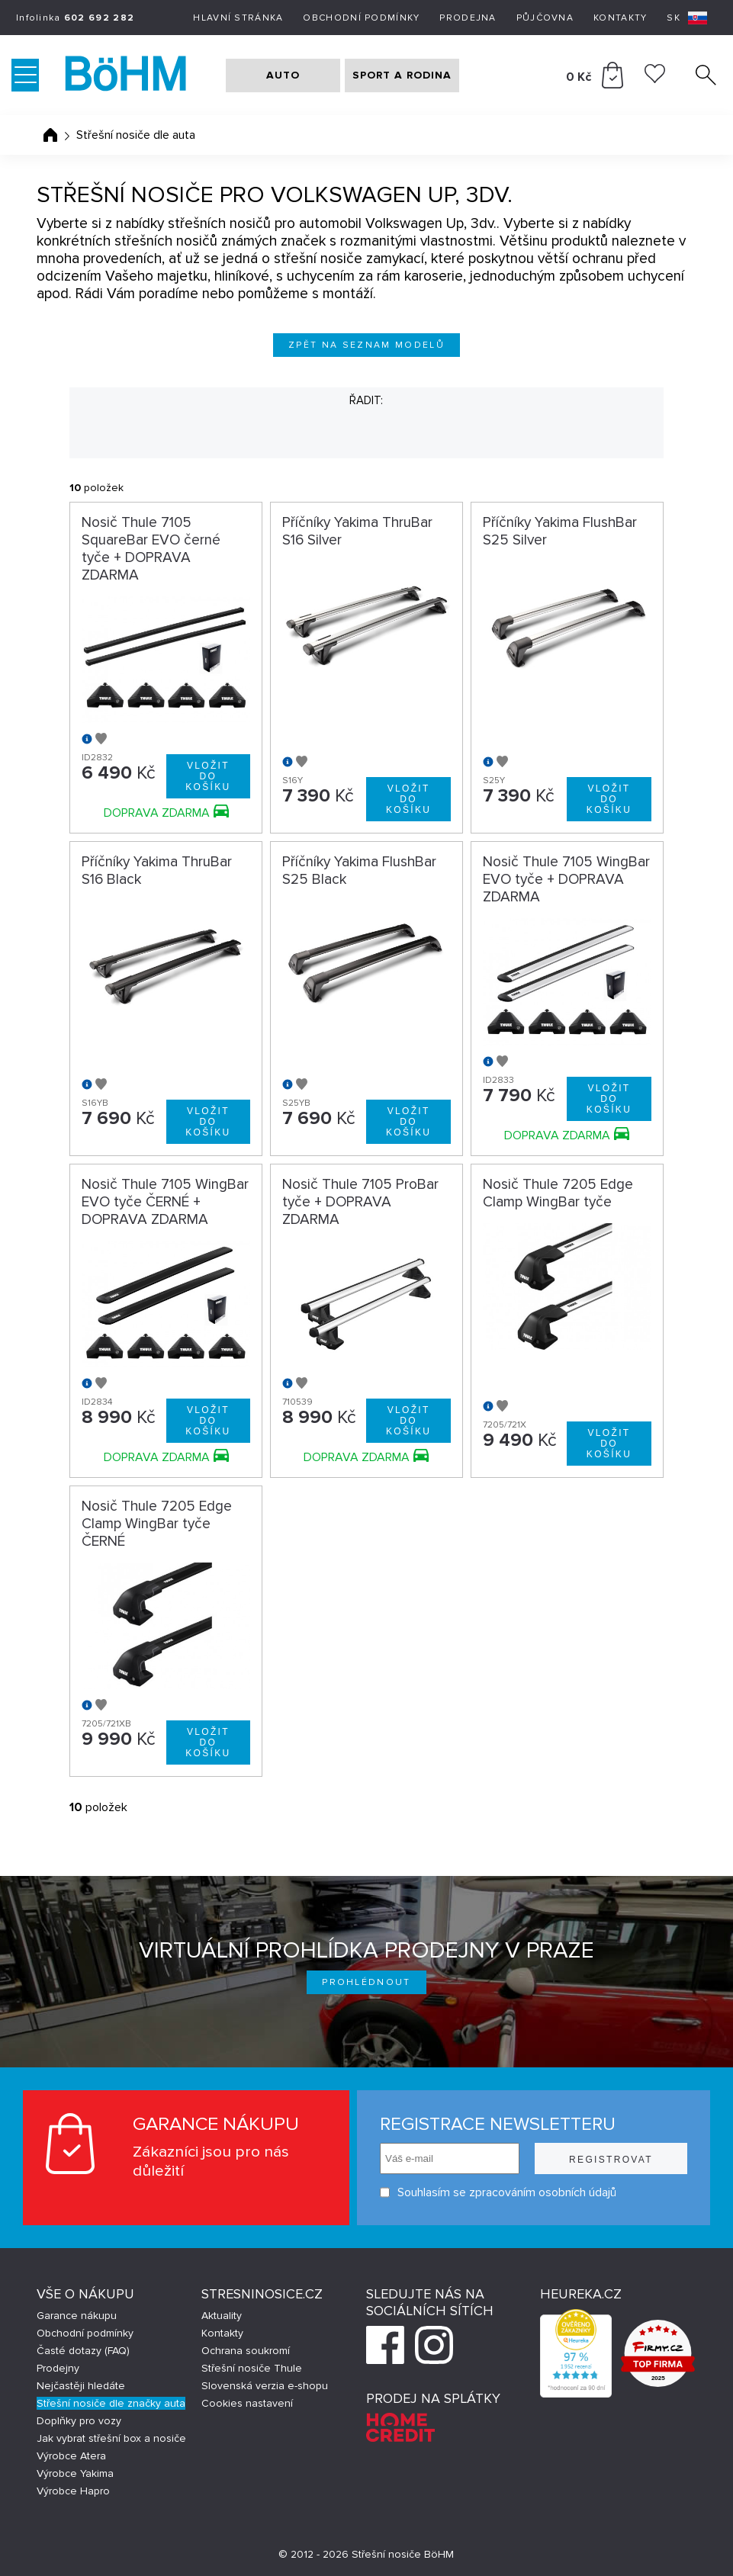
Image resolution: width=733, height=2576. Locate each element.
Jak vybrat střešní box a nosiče (111, 2438)
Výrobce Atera (71, 2455)
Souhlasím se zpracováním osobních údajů (498, 2193)
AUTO (283, 75)
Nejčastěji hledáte (81, 2385)
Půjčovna (545, 18)
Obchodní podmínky (361, 18)
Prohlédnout (366, 1982)
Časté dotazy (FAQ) (83, 2350)
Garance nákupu (77, 2315)
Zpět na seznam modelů (366, 345)
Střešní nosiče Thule (251, 2368)
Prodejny (58, 2368)
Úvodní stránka (50, 135)
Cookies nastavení (247, 2403)
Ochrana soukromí (245, 2350)
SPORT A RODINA (402, 75)
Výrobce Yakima (75, 2473)
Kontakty (620, 18)
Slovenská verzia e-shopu (264, 2385)
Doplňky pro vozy (79, 2420)
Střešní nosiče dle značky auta (111, 2403)
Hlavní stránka (238, 18)
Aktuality (221, 2315)
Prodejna (467, 18)
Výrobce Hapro (73, 2490)
